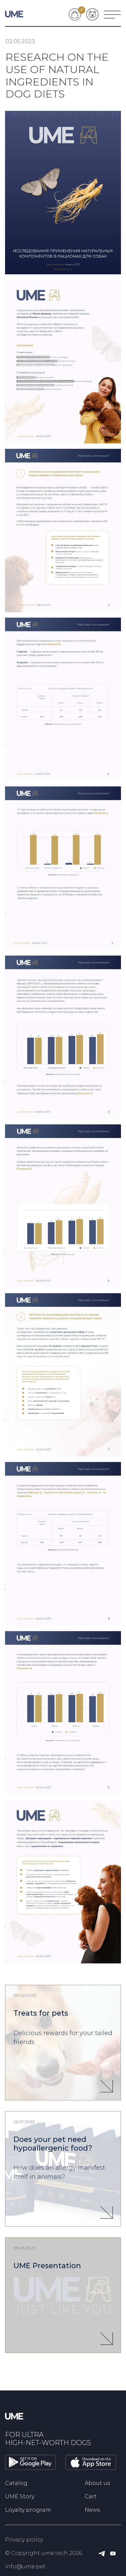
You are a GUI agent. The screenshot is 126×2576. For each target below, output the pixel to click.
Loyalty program (28, 2510)
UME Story (19, 2496)
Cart (91, 2496)
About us (97, 2483)
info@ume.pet (25, 2566)
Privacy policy (24, 2539)
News (92, 2510)
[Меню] (112, 14)
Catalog (16, 2483)
